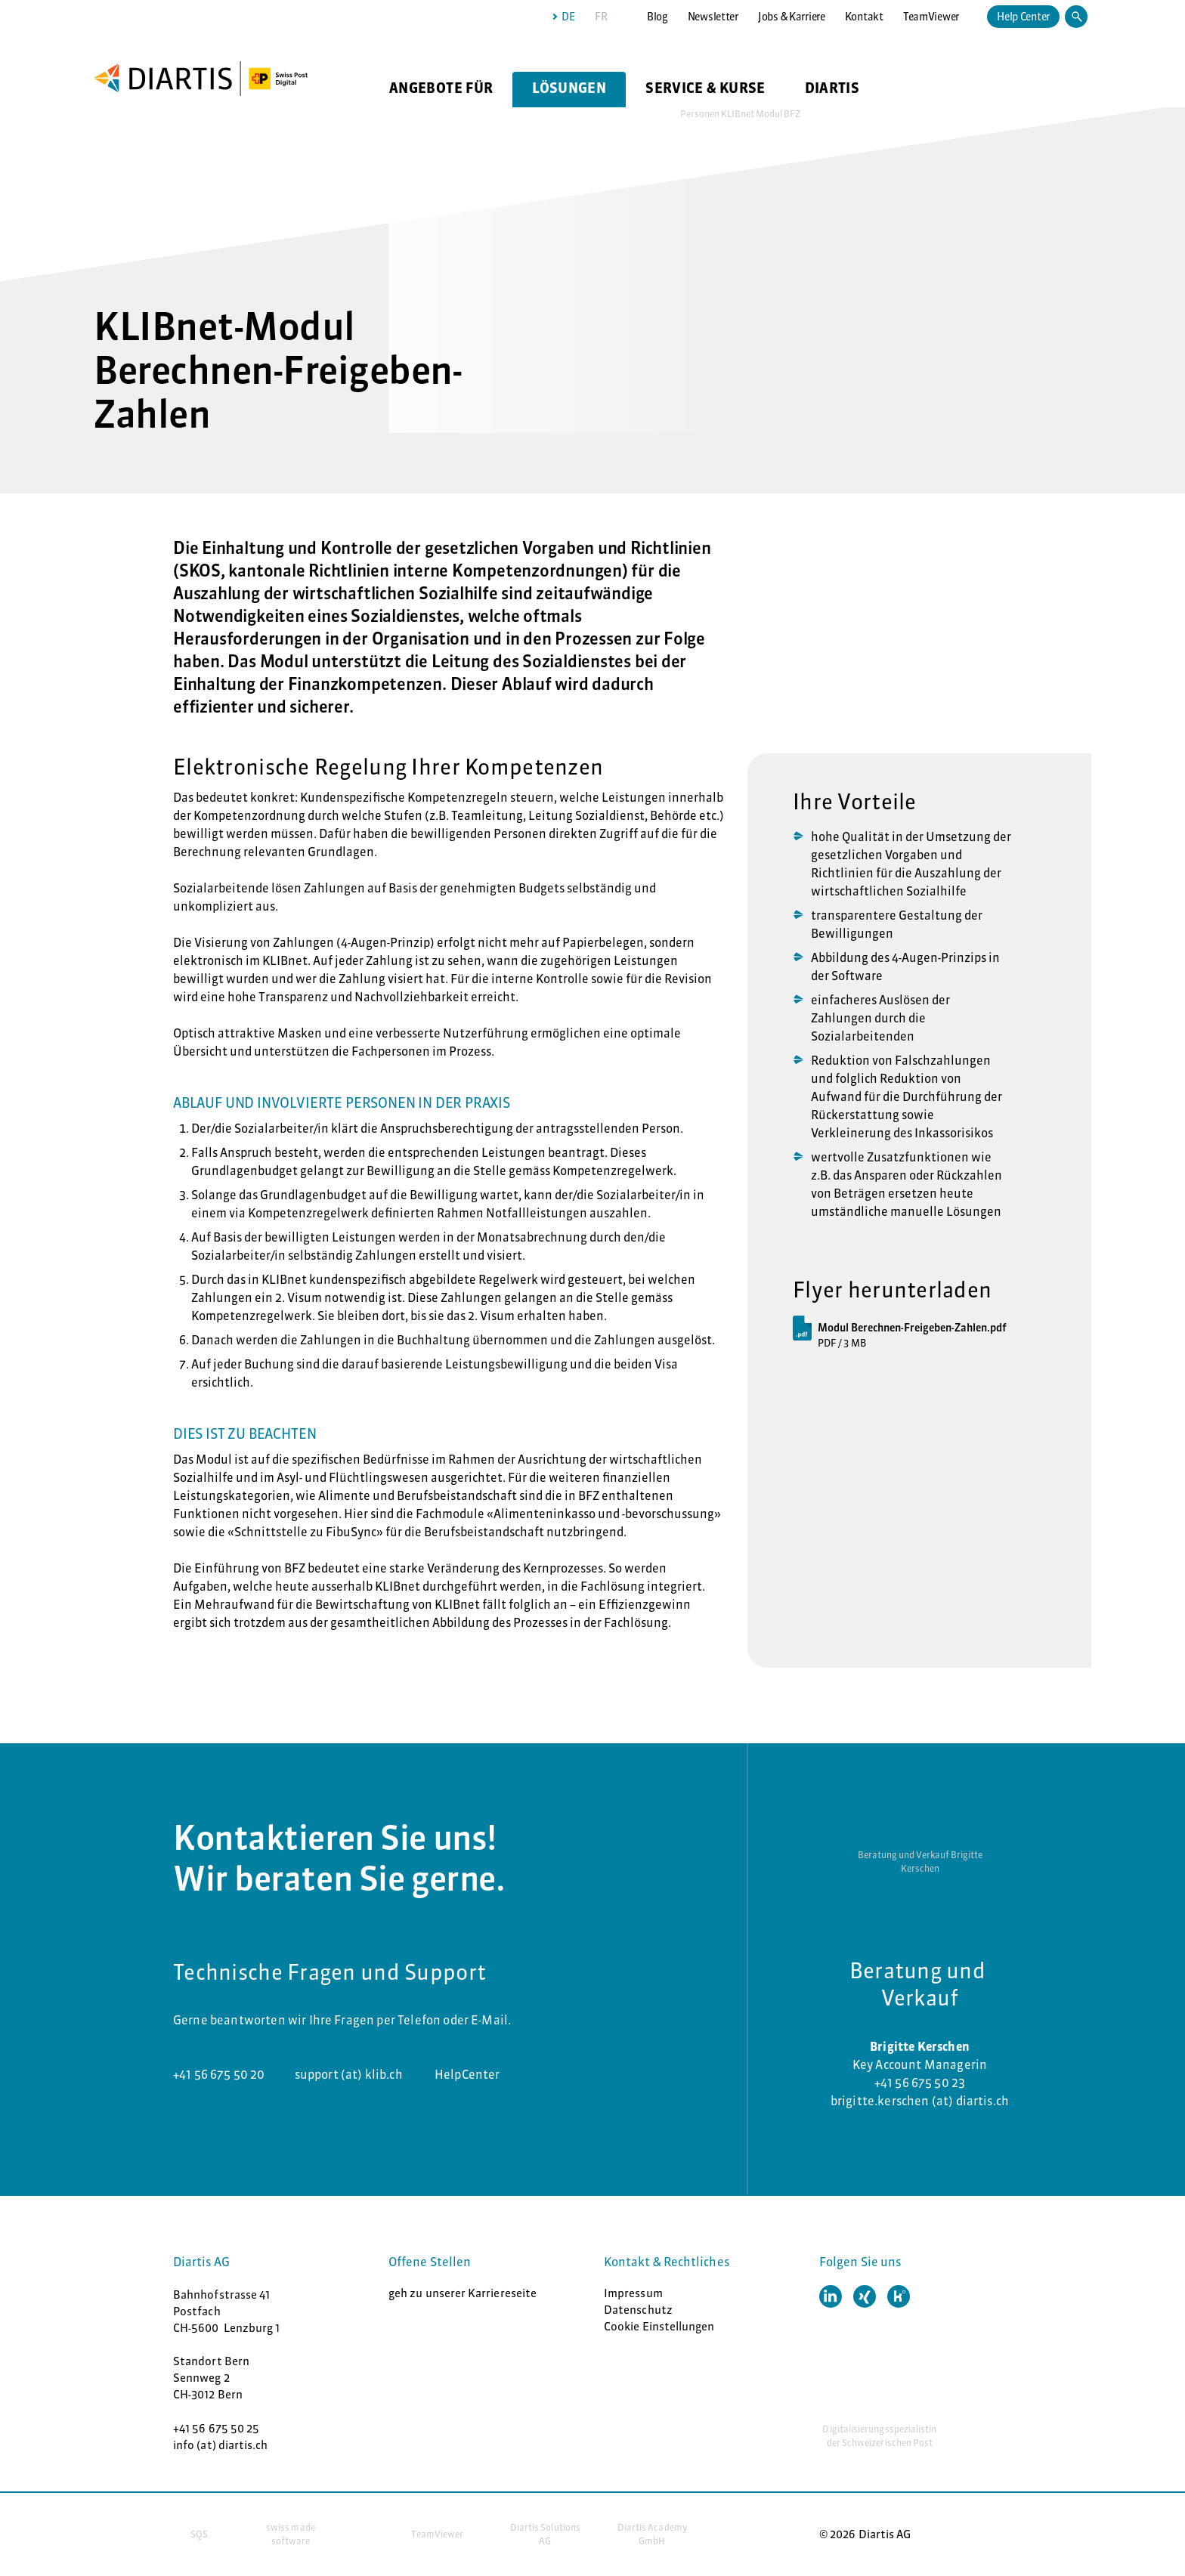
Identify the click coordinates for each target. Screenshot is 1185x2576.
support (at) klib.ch (350, 2074)
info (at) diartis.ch (220, 2445)
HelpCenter (467, 2074)
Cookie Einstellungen (659, 2326)
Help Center (1023, 16)
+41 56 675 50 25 (216, 2428)
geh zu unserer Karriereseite (462, 2293)
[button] (830, 2296)
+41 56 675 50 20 (219, 2074)
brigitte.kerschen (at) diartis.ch (920, 2100)
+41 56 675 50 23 (920, 2082)
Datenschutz (638, 2309)
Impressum (633, 2293)
